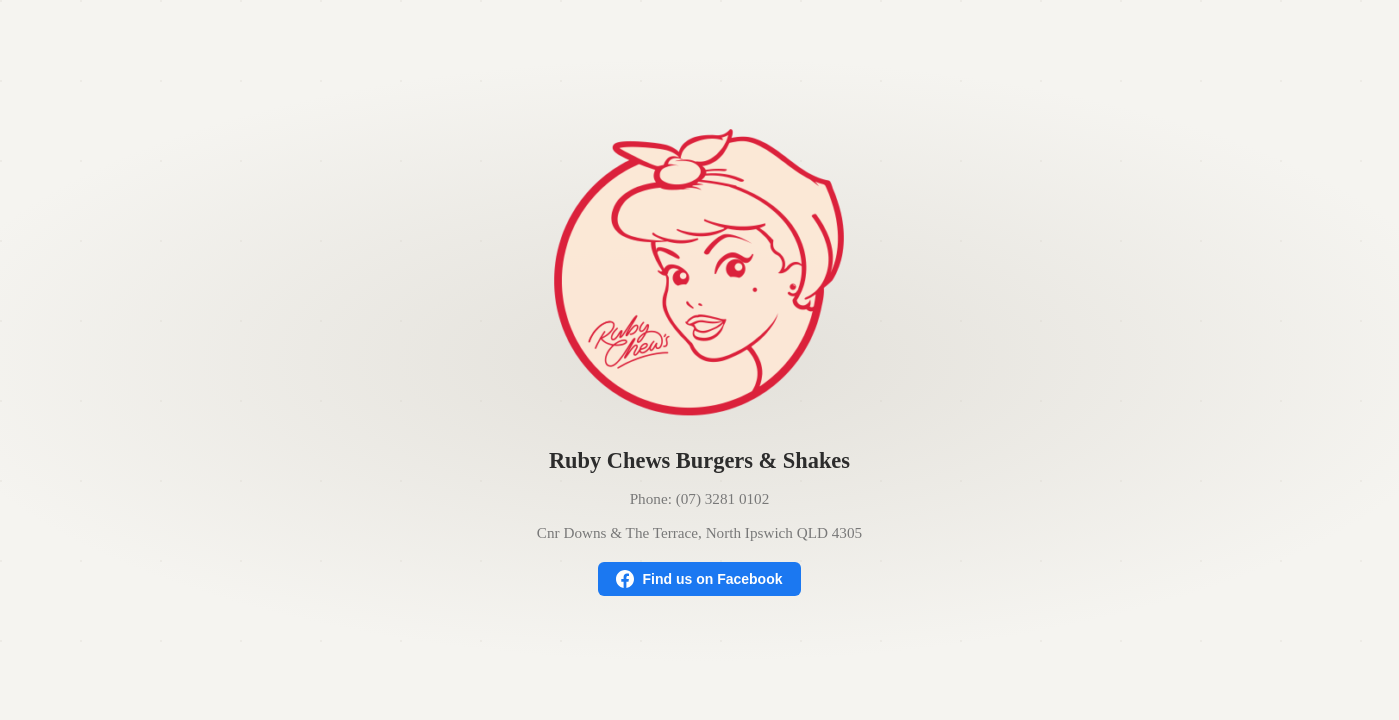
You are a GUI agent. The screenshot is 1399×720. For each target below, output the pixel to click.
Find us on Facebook (699, 579)
